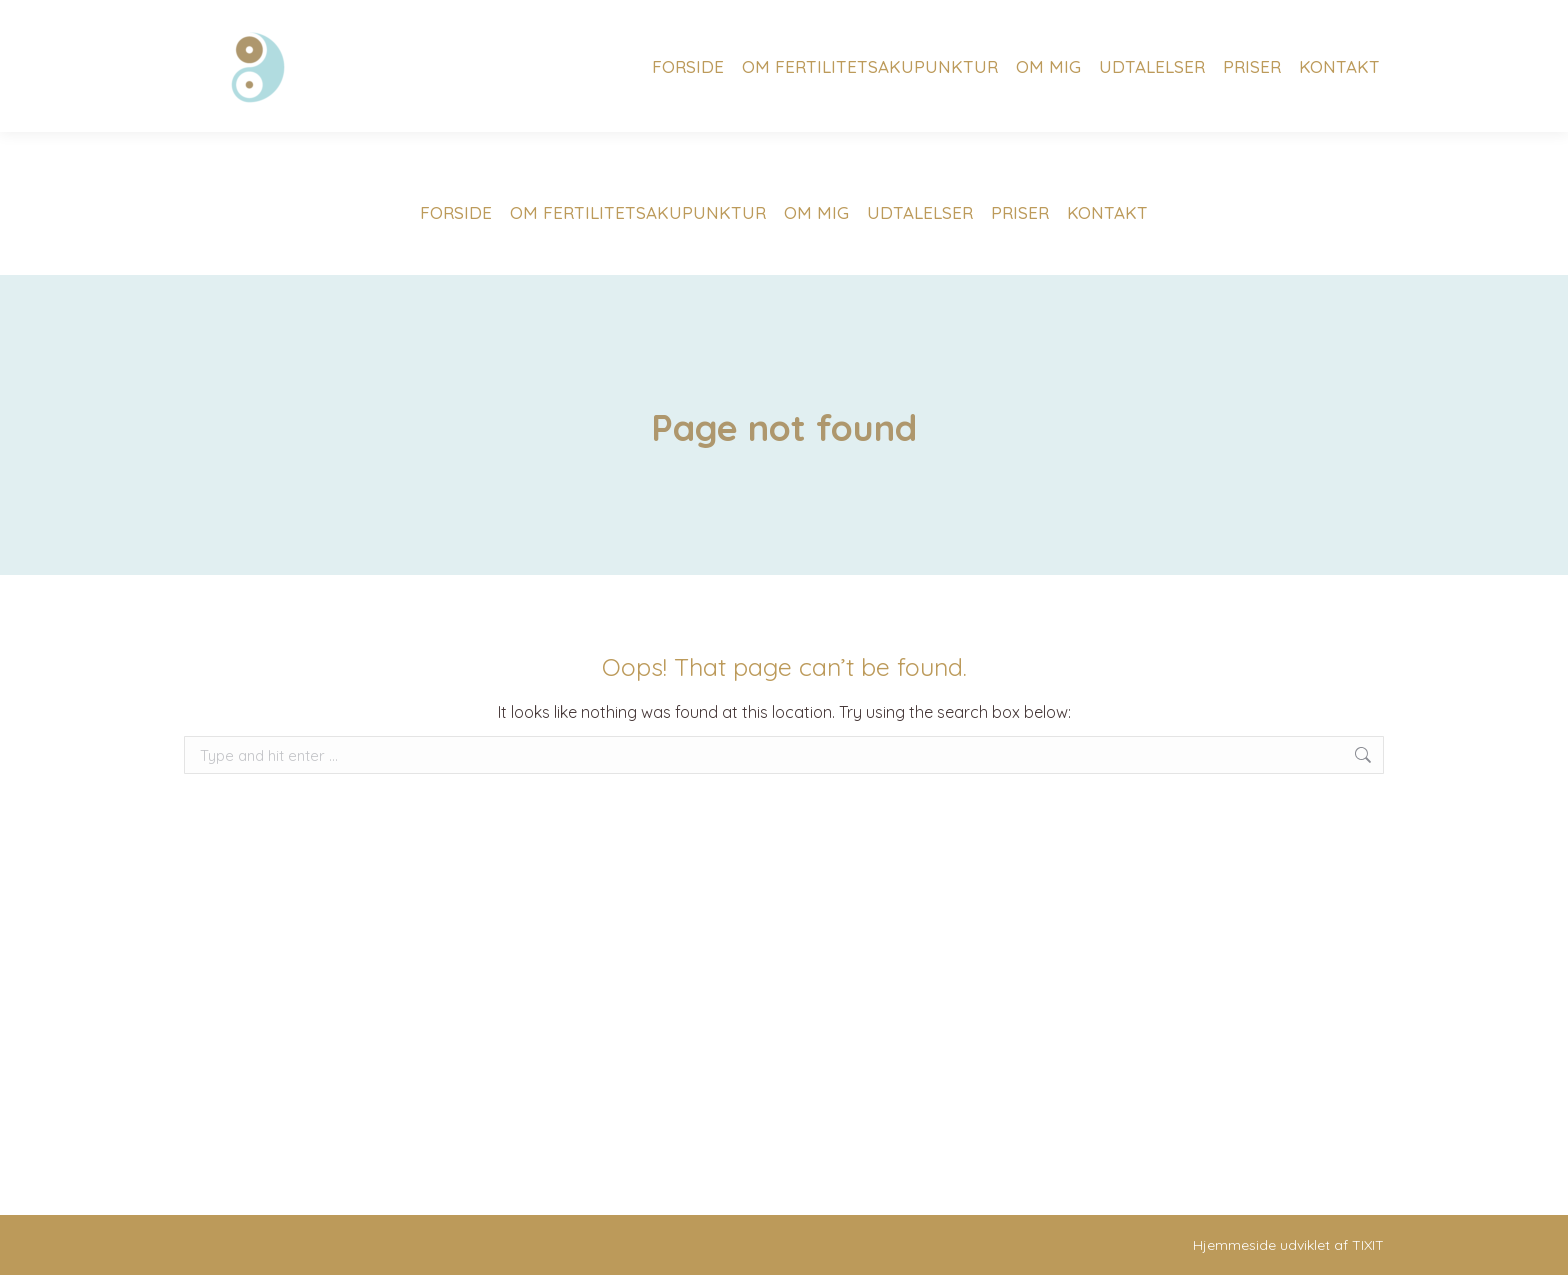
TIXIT (1368, 1245)
